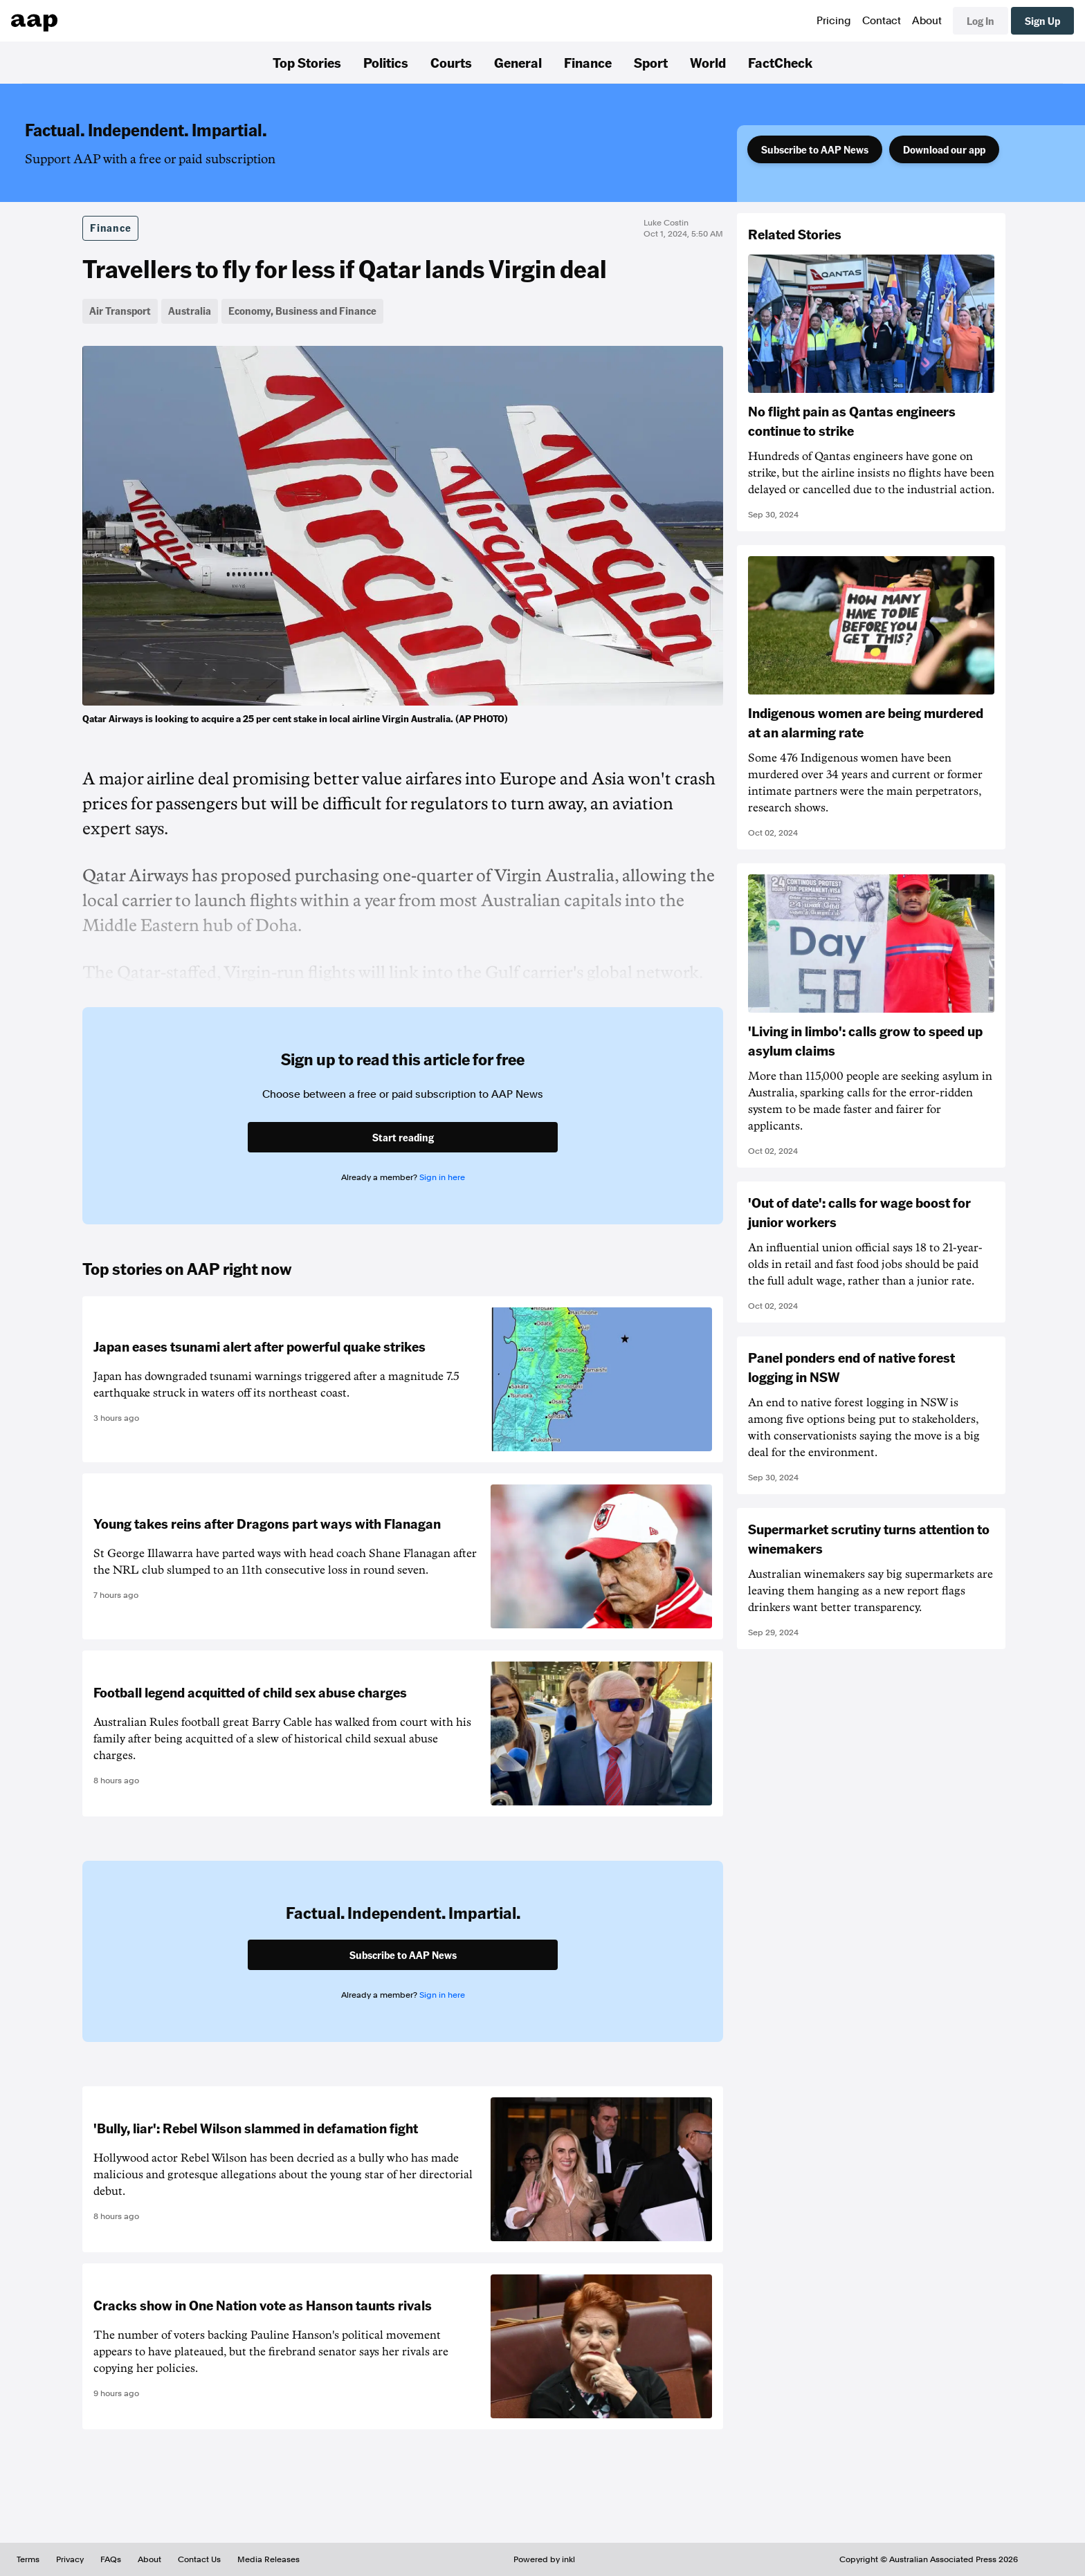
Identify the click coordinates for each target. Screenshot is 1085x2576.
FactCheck (780, 62)
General (518, 62)
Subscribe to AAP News (814, 149)
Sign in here (442, 1177)
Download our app (944, 149)
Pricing (834, 21)
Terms (28, 2559)
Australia (189, 311)
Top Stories (307, 62)
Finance (588, 62)
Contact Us (199, 2559)
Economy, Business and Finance (302, 311)
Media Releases (268, 2559)
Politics (385, 62)
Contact (881, 21)
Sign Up (1042, 21)
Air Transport (120, 311)
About (927, 21)
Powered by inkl (544, 2559)
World (708, 62)
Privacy (70, 2559)
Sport (651, 62)
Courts (451, 62)
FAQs (110, 2559)
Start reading (403, 1137)
